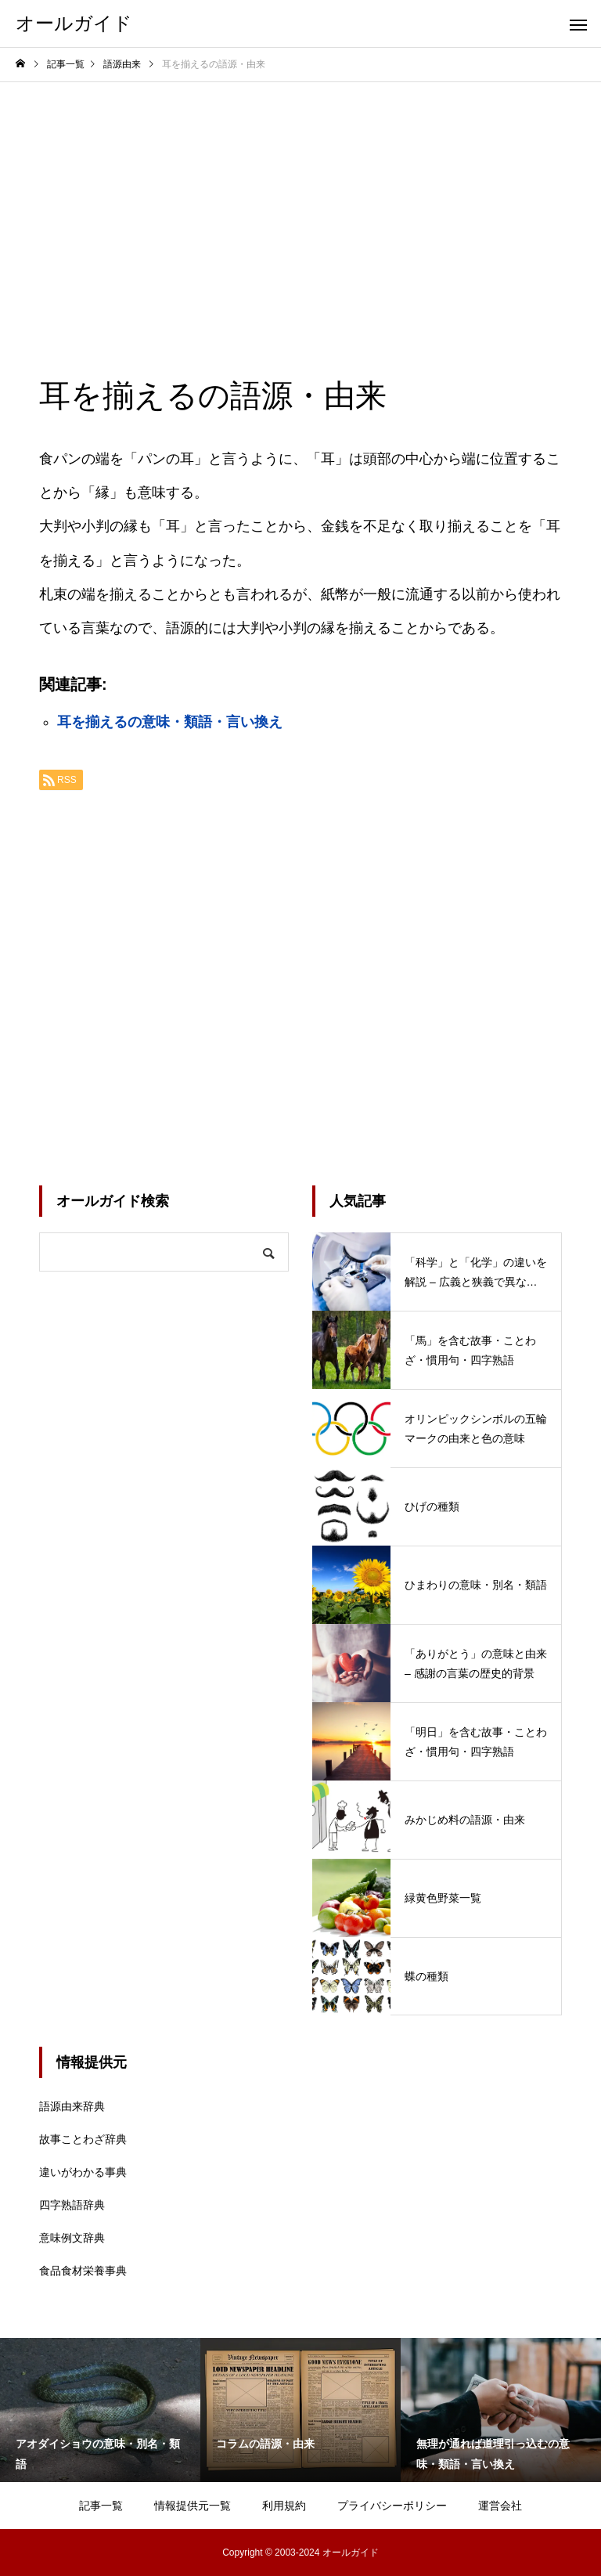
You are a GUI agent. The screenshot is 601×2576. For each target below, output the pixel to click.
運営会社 (500, 2505)
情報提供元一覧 (192, 2505)
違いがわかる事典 (83, 2172)
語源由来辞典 (72, 2106)
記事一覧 (101, 2505)
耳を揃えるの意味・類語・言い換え (170, 722)
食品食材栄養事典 (83, 2270)
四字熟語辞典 (72, 2205)
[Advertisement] (300, 199)
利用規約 (284, 2505)
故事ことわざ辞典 (83, 2139)
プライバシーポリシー (392, 2505)
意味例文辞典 (72, 2237)
